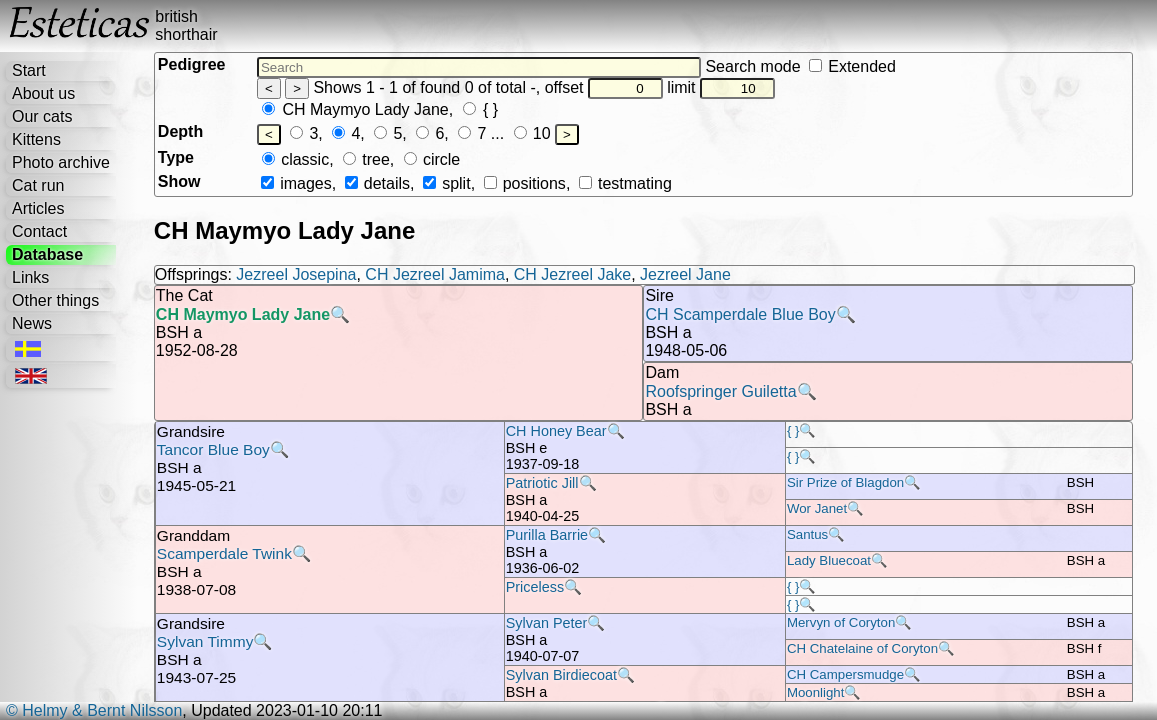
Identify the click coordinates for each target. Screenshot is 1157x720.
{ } (481, 109)
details (377, 183)
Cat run (38, 185)
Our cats (42, 116)
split (447, 183)
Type (176, 157)
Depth (180, 131)
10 (532, 133)
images (296, 183)
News (32, 323)
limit (721, 87)
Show (179, 181)
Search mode (800, 66)
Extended (852, 66)
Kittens (36, 139)
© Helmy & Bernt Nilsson (94, 710)
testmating (625, 183)
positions (525, 183)
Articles (38, 208)
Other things (55, 300)
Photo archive (61, 162)
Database (47, 254)
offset (604, 87)
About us (43, 93)
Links (30, 277)
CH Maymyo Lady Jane (355, 109)
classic (295, 159)
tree (366, 159)
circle (432, 159)
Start (29, 70)
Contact (39, 231)
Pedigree (192, 64)
